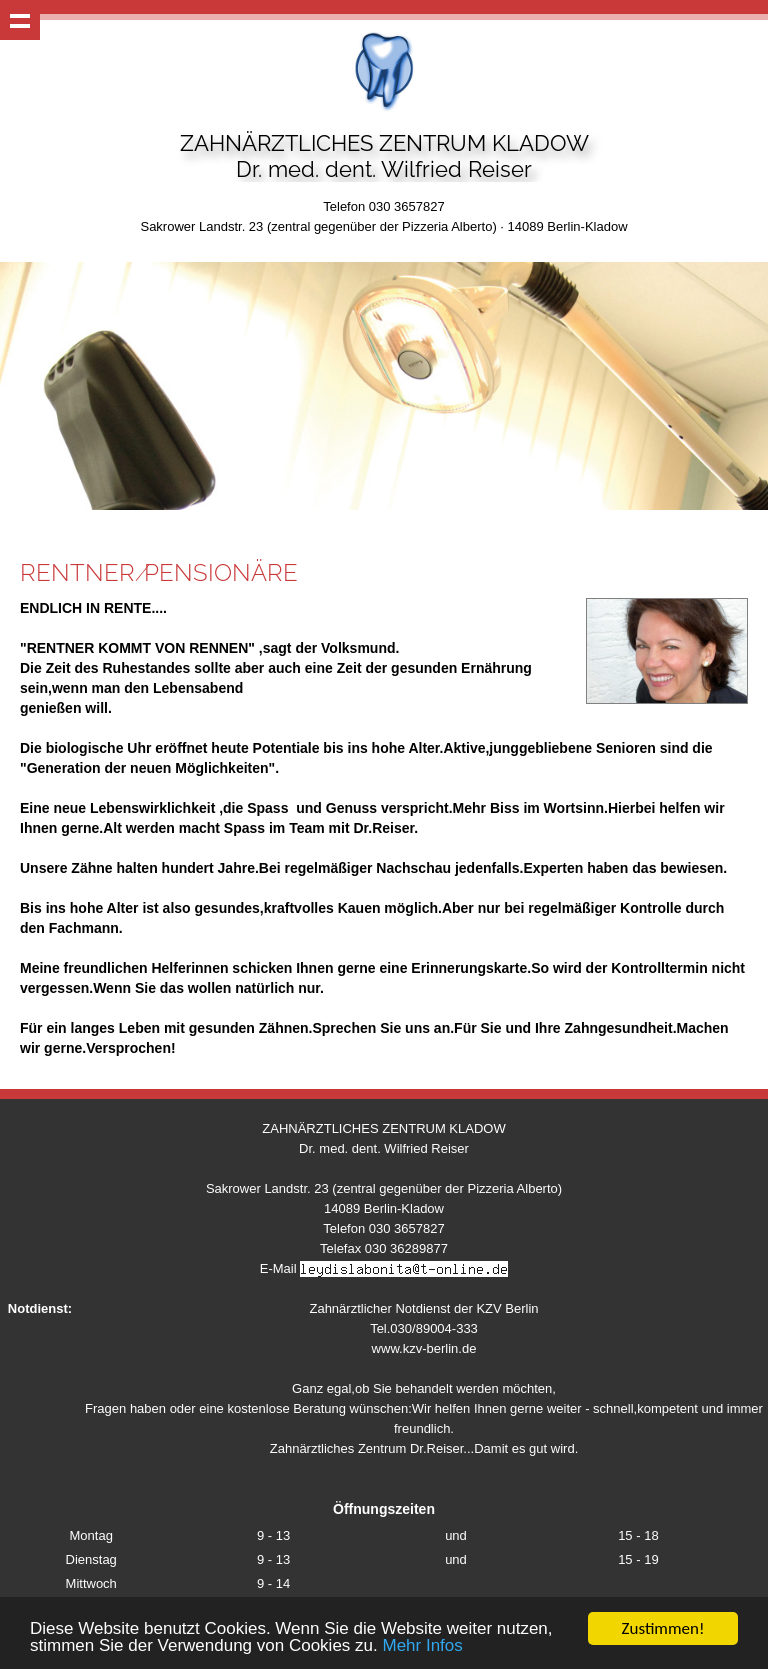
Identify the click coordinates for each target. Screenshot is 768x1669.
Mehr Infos (422, 1647)
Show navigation (20, 20)
